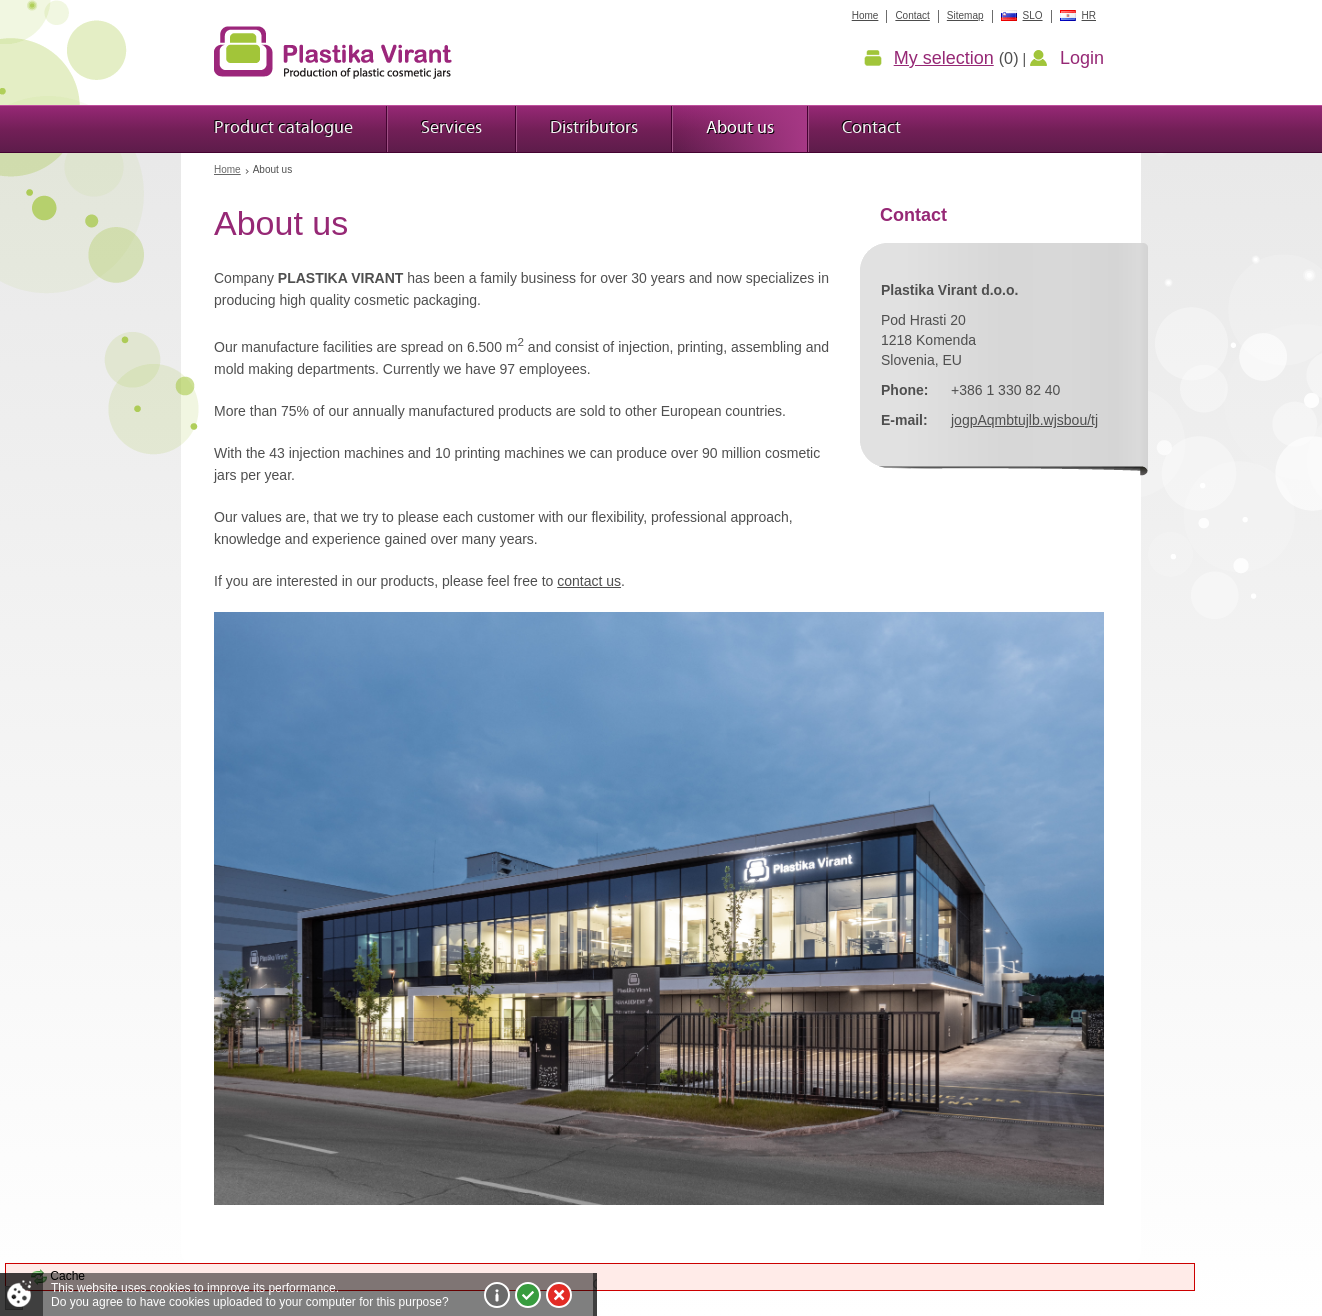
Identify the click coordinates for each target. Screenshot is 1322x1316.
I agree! (528, 1295)
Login (1082, 58)
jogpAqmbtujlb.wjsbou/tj (1024, 420)
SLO (1033, 15)
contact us (589, 581)
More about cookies (497, 1295)
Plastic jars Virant (333, 52)
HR (1089, 15)
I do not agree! (559, 1295)
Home (227, 169)
